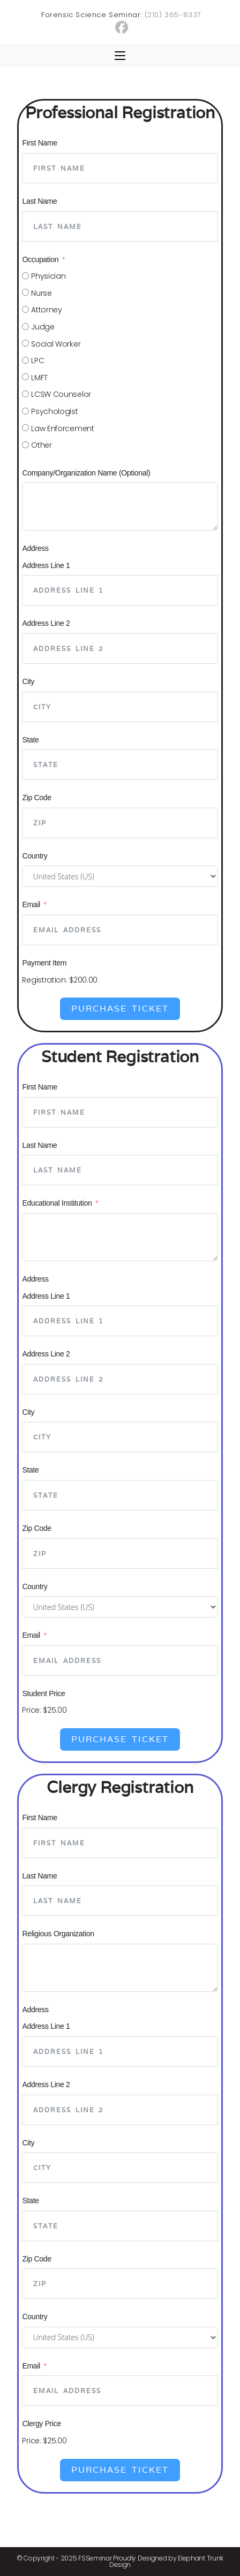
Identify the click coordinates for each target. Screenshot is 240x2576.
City (28, 681)
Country (34, 856)
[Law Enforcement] (25, 427)
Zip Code (36, 797)
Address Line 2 (46, 623)
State (30, 739)
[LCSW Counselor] (25, 393)
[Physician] (25, 275)
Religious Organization (58, 1933)
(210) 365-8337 (173, 15)
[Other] (25, 444)
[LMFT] (25, 376)
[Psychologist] (25, 411)
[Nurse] (25, 292)
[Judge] (25, 326)
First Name (39, 143)
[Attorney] (25, 309)
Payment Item (44, 963)
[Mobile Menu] (120, 56)
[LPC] (25, 360)
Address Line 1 (46, 565)
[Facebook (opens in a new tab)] (121, 27)
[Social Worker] (25, 343)
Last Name (39, 201)
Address (35, 548)
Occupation (40, 259)
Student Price (43, 1693)
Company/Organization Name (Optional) (86, 473)
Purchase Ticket (120, 1008)
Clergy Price (41, 2423)
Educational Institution (57, 1203)
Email (31, 904)
